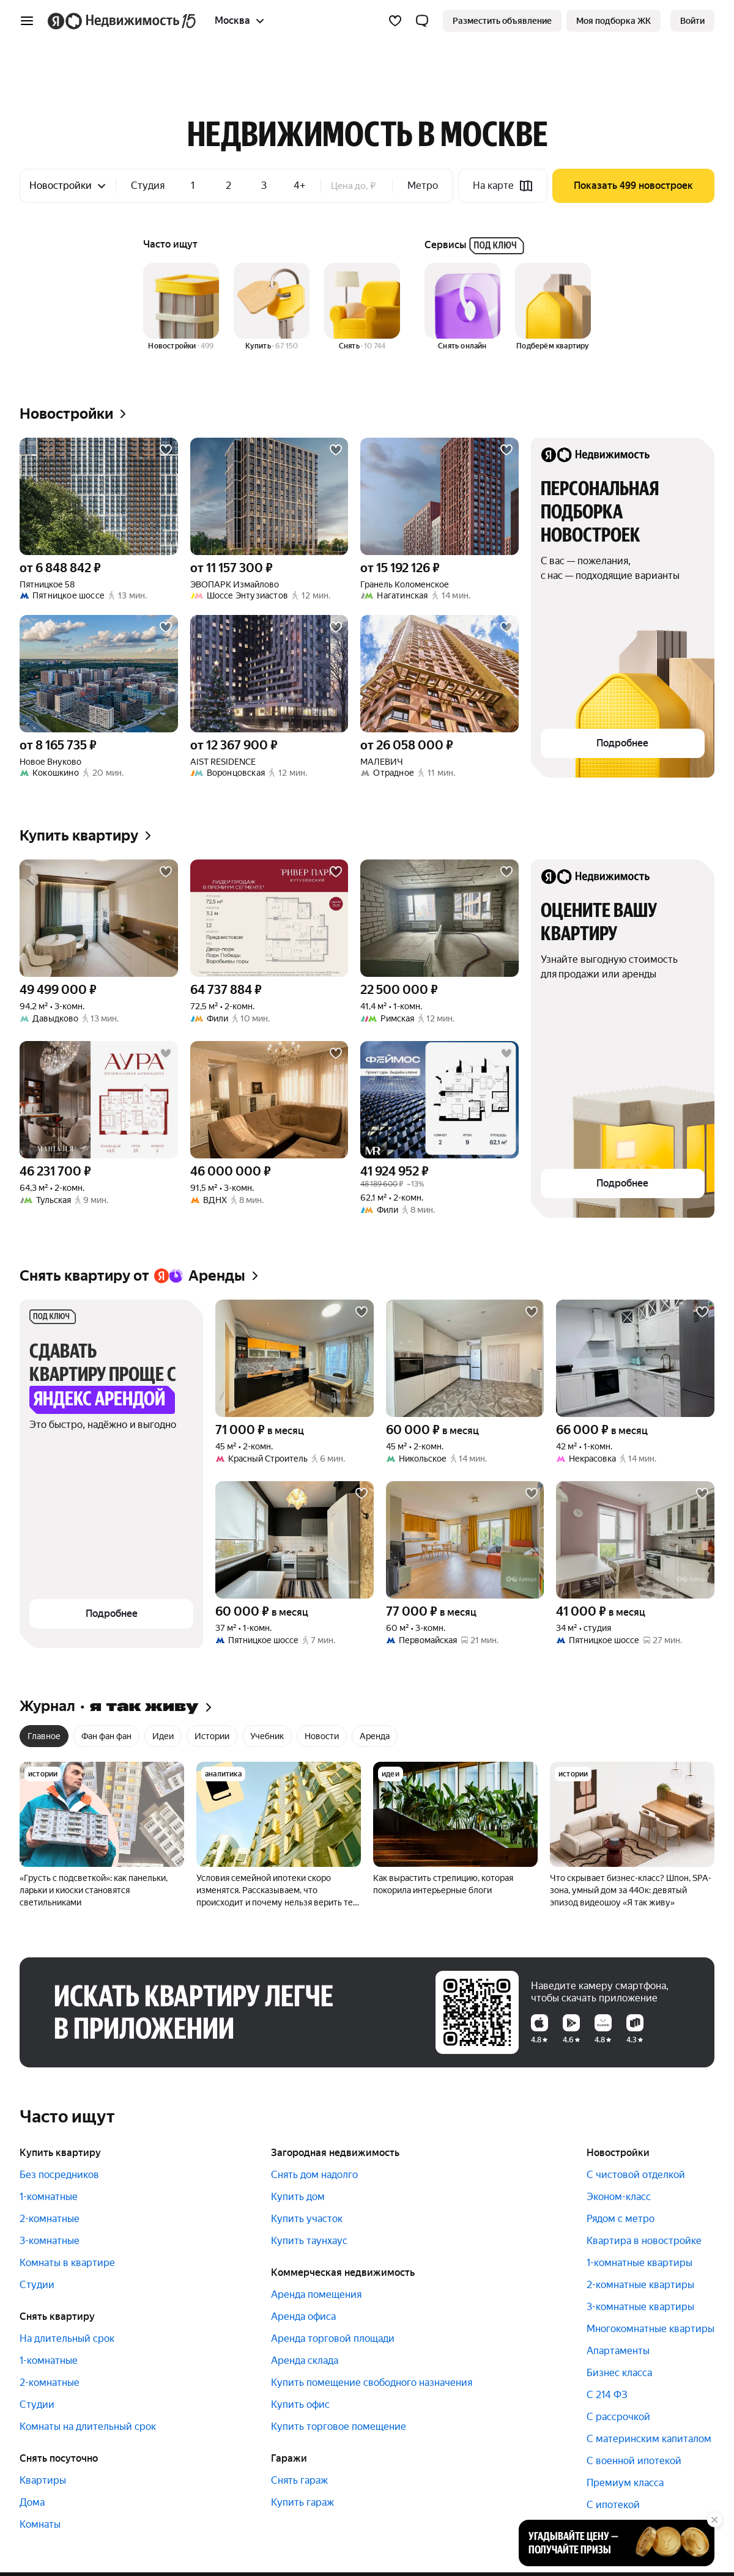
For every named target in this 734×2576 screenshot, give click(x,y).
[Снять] (362, 307)
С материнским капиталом (649, 2439)
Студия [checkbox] (148, 185)
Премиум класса (625, 2483)
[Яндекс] (56, 21)
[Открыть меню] (27, 21)
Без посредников (59, 2174)
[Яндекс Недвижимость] (131, 20)
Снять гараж (299, 2480)
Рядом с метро (620, 2219)
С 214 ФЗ (607, 2395)
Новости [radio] (322, 1736)
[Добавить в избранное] (166, 450)
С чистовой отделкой (636, 2174)
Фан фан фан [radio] (106, 1736)
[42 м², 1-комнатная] (635, 1358)
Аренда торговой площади (333, 2338)
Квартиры (43, 2480)
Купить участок (307, 2219)
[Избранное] (395, 21)
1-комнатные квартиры (639, 2263)
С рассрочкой (618, 2417)
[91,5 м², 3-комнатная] (269, 1099)
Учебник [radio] (267, 1736)
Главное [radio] (44, 1736)
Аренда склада (304, 2360)
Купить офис (300, 2404)
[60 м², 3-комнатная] (465, 1540)
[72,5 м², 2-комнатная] (269, 918)
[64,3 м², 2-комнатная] (99, 1099)
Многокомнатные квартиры (650, 2329)
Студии (37, 2285)
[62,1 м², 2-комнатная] (439, 1099)
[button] (422, 21)
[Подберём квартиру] (553, 307)
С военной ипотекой (634, 2461)
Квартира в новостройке (644, 2241)
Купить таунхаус (309, 2241)
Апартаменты (618, 2351)
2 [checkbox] (228, 185)
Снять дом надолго (314, 2174)
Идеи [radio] (163, 1736)
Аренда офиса (303, 2316)
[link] (692, 21)
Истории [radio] (212, 1736)
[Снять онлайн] (462, 307)
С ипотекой (613, 2505)
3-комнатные (50, 2241)
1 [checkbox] (193, 185)
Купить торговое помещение (338, 2426)
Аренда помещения (316, 2294)
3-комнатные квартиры (640, 2307)
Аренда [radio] (375, 1736)
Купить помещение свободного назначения (371, 2382)
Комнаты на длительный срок (88, 2426)
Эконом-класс (619, 2196)
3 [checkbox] (264, 185)
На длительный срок (67, 2338)
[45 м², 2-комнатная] (294, 1358)
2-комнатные (50, 2219)
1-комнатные (49, 2196)
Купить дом (298, 2196)
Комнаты (40, 2524)
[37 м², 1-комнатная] (294, 1540)
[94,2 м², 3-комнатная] (99, 918)
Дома (32, 2502)
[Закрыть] (714, 2519)
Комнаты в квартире (67, 2263)
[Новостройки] (181, 307)
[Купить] (272, 307)
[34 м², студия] (635, 1540)
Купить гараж (302, 2502)
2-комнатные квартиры (640, 2285)
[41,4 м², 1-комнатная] (439, 918)
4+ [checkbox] (299, 185)
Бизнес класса (619, 2373)
